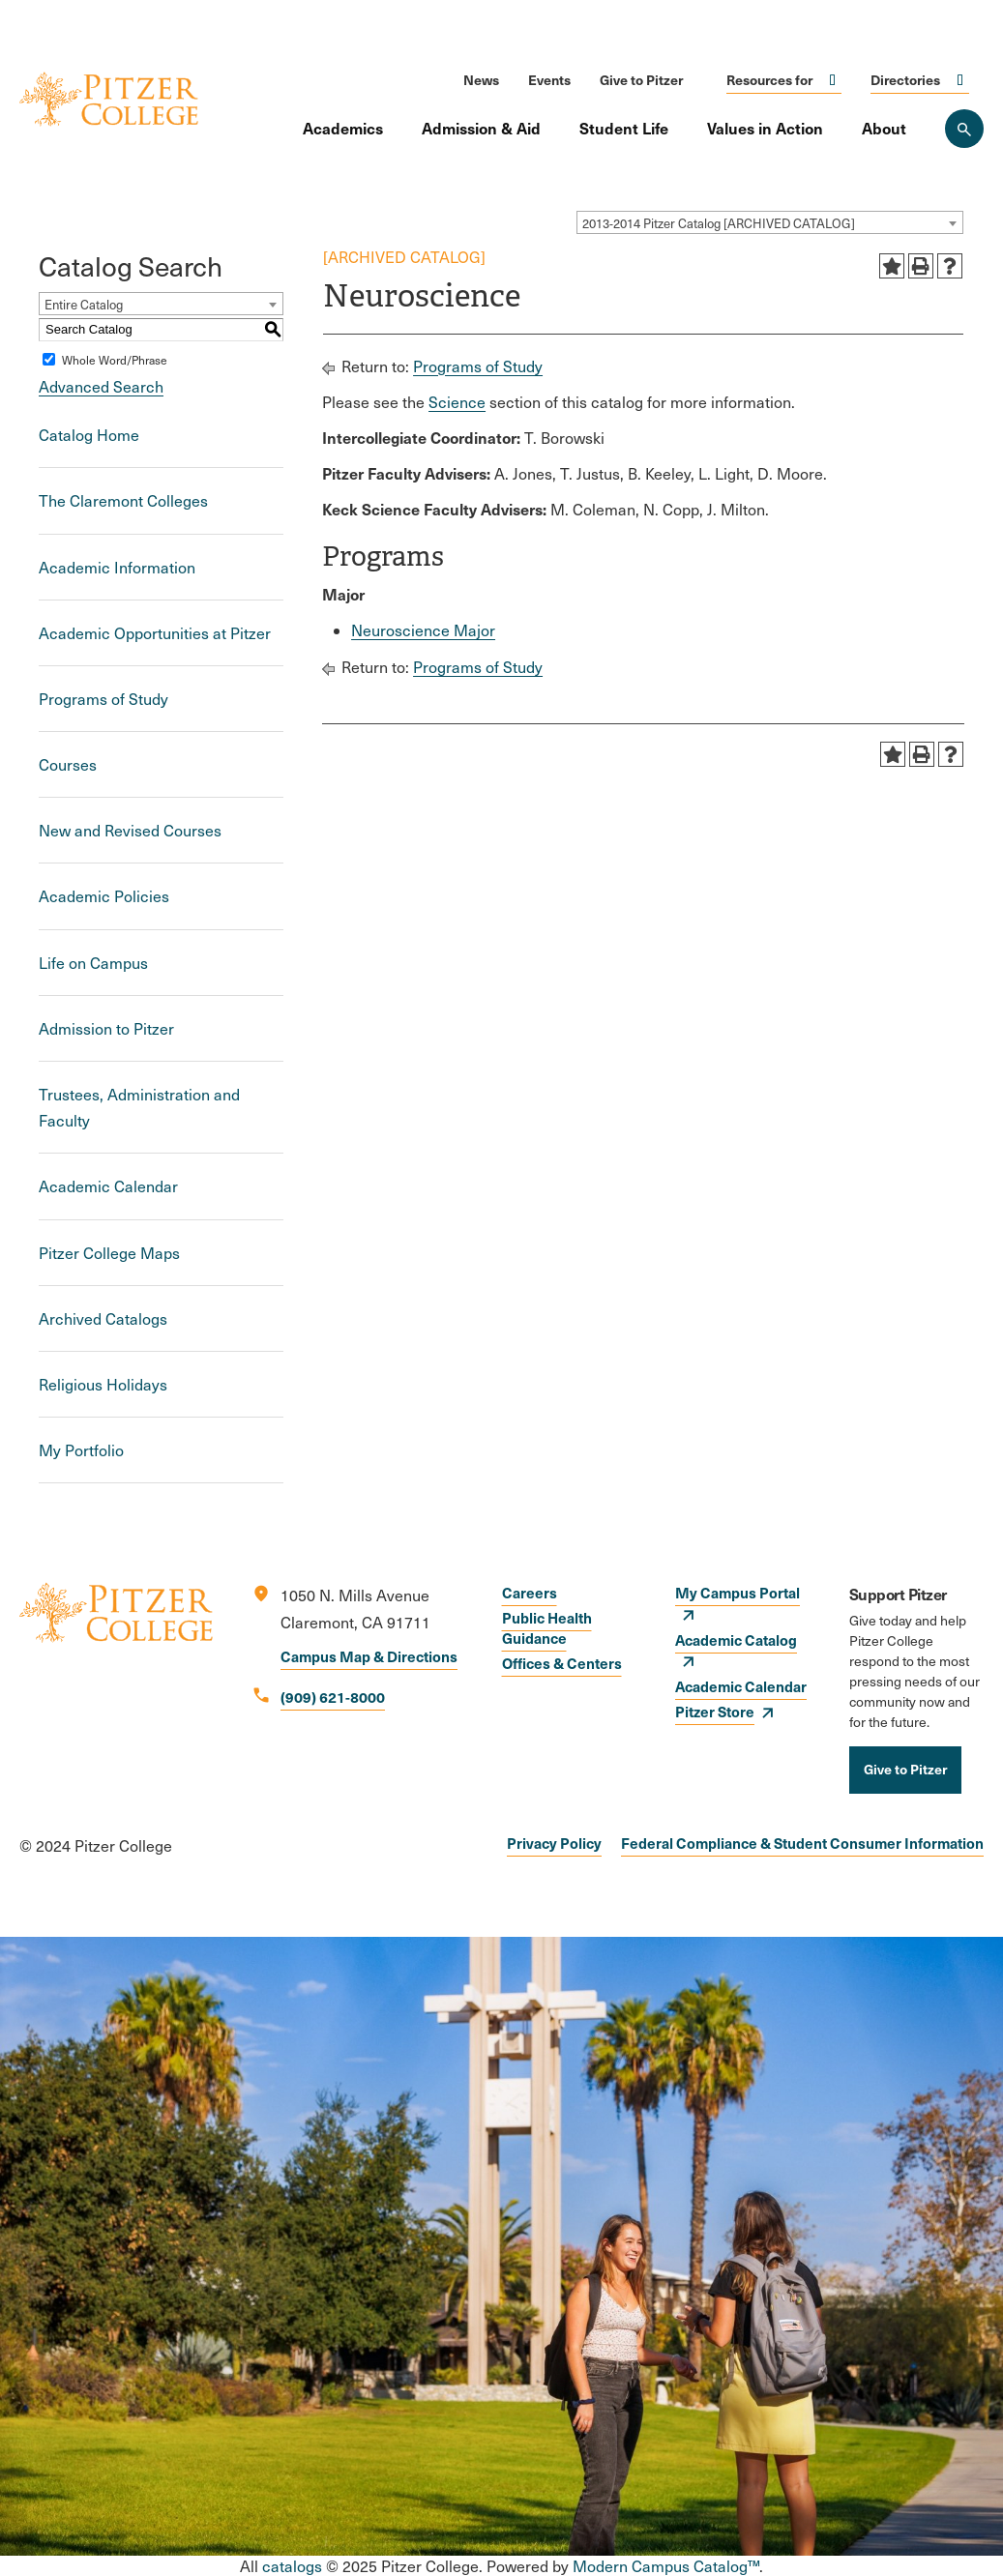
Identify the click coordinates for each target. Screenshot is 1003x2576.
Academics (343, 127)
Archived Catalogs (103, 1318)
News (481, 79)
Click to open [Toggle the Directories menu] (960, 79)
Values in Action (765, 127)
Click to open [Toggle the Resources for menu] (832, 79)
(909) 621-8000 (332, 1696)
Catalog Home (89, 434)
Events (549, 79)
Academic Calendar (108, 1186)
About (884, 127)
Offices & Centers (562, 1663)
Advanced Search (101, 386)
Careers (529, 1592)
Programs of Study (103, 698)
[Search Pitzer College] (964, 128)
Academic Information (117, 567)
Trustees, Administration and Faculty (139, 1107)
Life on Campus (93, 962)
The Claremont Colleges (123, 500)
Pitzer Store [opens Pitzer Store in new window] (714, 1711)
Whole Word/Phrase (114, 359)
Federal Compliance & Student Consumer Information (802, 1842)
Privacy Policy (554, 1842)
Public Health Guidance (547, 1627)
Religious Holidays (103, 1384)
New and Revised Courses (130, 830)
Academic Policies (104, 896)
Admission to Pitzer (106, 1028)
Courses (68, 764)
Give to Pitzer (641, 79)
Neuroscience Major (423, 630)
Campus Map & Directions (368, 1656)
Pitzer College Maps (109, 1253)
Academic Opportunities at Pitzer (155, 633)
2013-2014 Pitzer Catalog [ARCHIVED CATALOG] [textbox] (718, 223)
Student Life (623, 127)
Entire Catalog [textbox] (83, 304)
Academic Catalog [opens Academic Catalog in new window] (736, 1639)
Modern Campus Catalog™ (666, 2566)
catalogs (292, 2566)
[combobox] (769, 222)
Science (457, 402)
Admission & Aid (481, 127)
